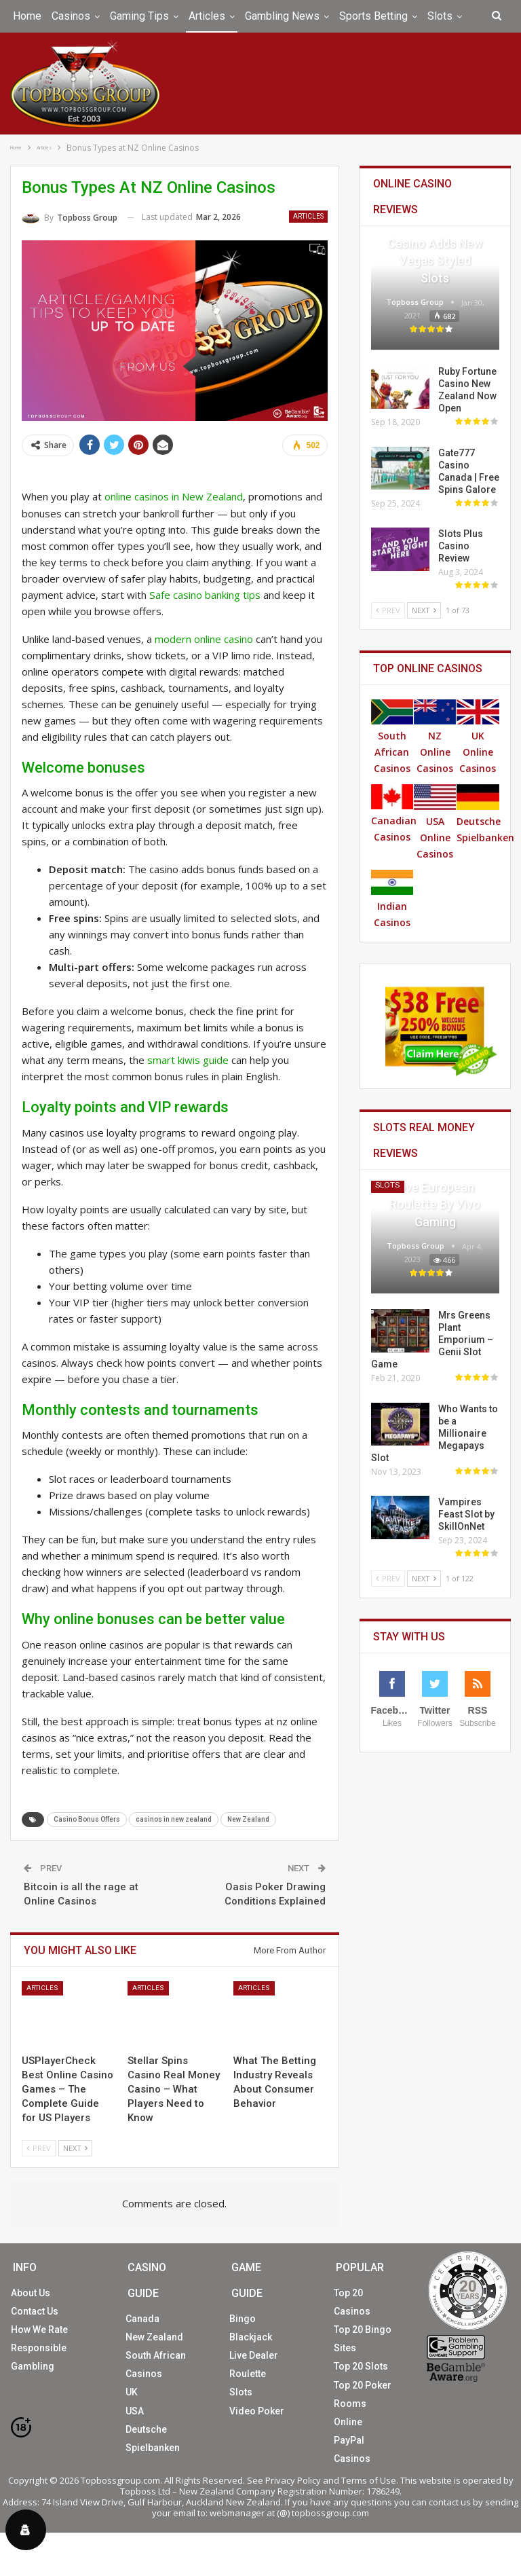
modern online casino (204, 637)
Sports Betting (373, 16)
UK (132, 2391)
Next (75, 2147)
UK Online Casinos (478, 736)
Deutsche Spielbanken (485, 813)
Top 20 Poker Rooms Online (362, 2402)
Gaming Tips (139, 16)
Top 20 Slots (361, 2365)
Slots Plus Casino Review (460, 545)
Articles (207, 16)
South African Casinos (392, 736)
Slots (439, 16)
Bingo (242, 2317)
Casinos (71, 16)
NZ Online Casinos (435, 736)
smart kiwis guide (188, 1059)
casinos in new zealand (174, 1818)
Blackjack (250, 2335)
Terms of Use (368, 2479)
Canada (142, 2317)
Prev (38, 2147)
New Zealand (248, 1818)
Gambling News (282, 16)
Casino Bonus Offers (87, 1818)
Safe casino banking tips (204, 593)
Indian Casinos (392, 898)
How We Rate (39, 2328)
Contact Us (34, 2309)
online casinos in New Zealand (173, 495)
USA (135, 2409)
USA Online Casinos (435, 821)
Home (27, 16)
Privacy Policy (293, 2479)
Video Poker (256, 2409)
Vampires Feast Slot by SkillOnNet (466, 1513)
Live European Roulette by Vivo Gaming (434, 1203)
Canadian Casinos (394, 813)
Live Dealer (253, 2354)
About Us (30, 2291)
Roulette (247, 2373)
